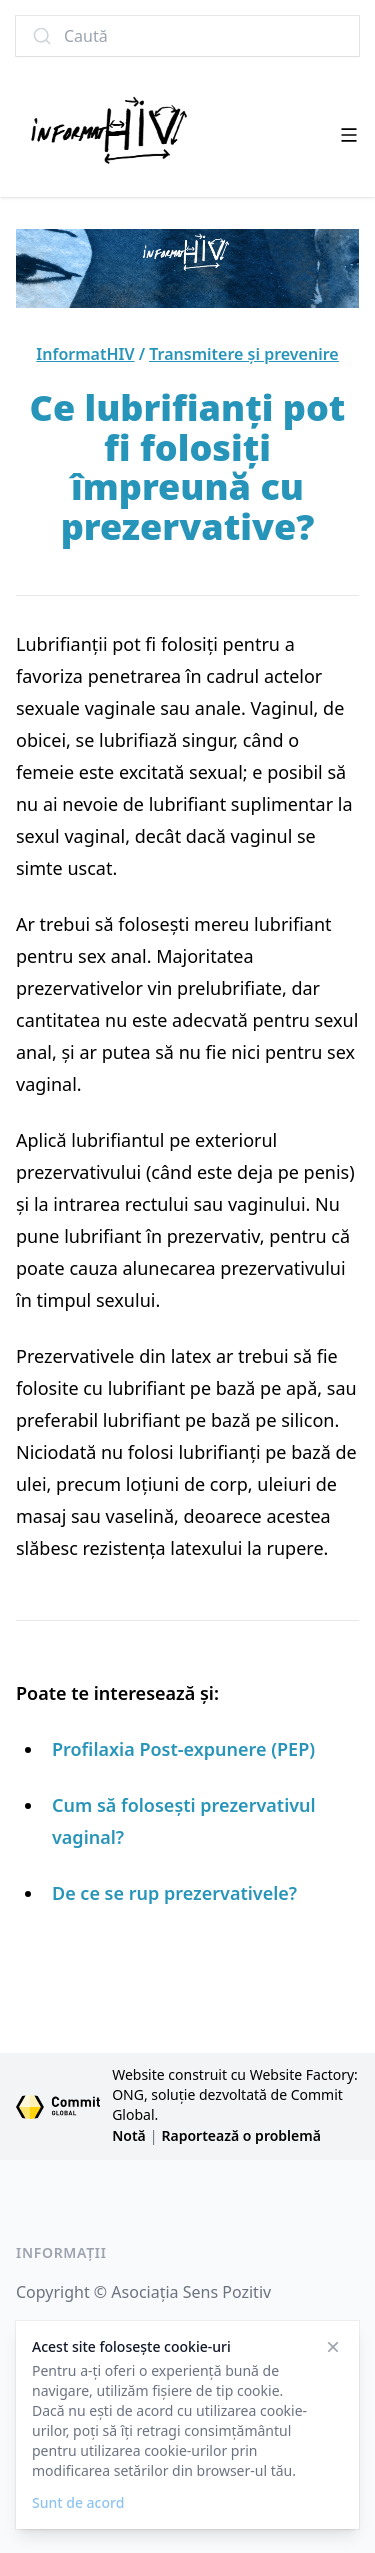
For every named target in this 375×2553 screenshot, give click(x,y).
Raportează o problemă (241, 2135)
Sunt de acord (78, 2502)
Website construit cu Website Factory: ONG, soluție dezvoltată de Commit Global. (235, 2094)
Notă (129, 2135)
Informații (61, 2252)
